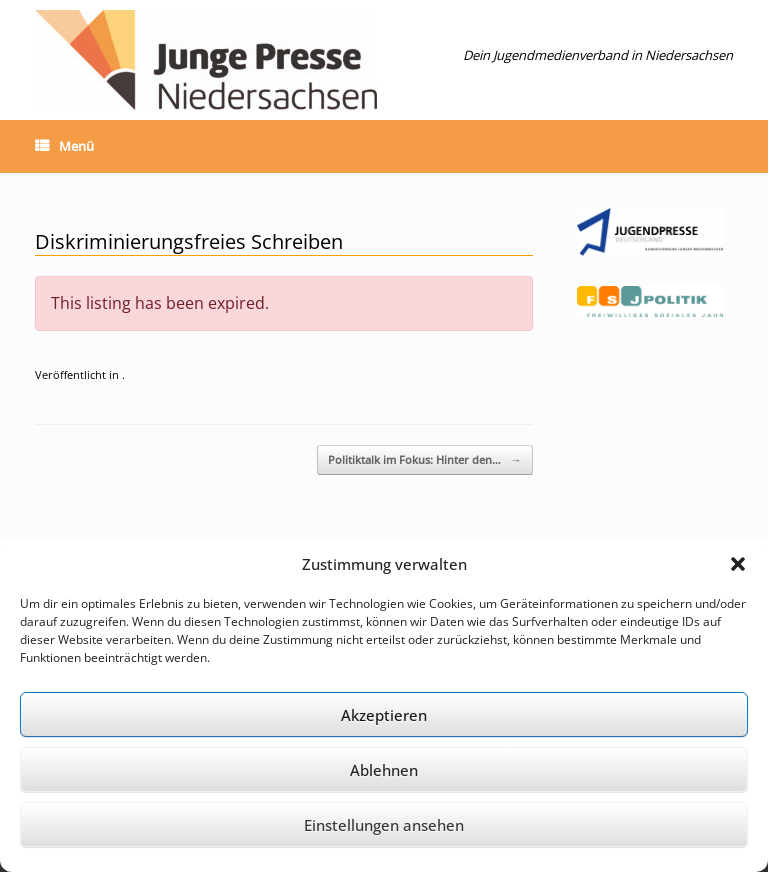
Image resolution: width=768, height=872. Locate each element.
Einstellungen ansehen (384, 825)
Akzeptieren (384, 715)
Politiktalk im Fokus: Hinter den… (425, 460)
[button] (738, 564)
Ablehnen (384, 770)
